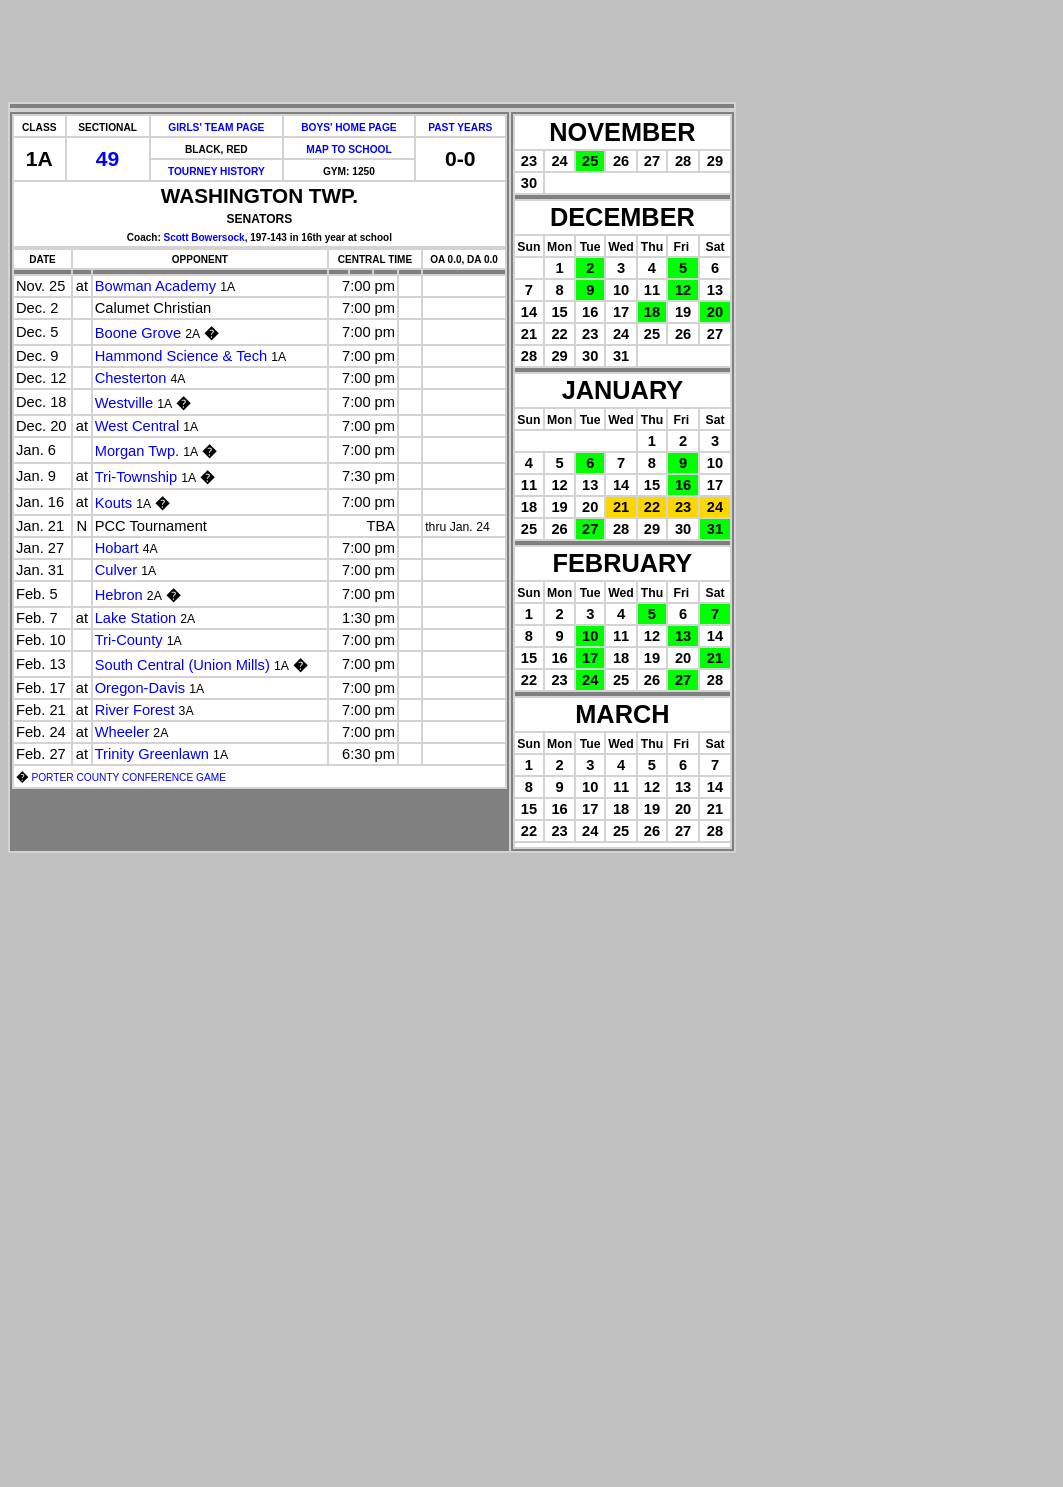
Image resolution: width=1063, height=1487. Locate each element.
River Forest (135, 710)
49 (107, 158)
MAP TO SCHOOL (349, 149)
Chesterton (131, 378)
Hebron (119, 595)
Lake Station (135, 618)
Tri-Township (136, 477)
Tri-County (129, 640)
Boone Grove (138, 333)
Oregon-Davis (140, 688)
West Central (137, 426)
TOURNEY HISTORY (216, 171)
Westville (124, 403)
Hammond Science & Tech (181, 356)
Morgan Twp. (137, 451)
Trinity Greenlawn (152, 754)
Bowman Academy (155, 286)
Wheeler (122, 732)
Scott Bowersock (204, 237)
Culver (116, 570)
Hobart (117, 548)
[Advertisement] (372, 53)
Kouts (113, 503)
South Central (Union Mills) (182, 665)
